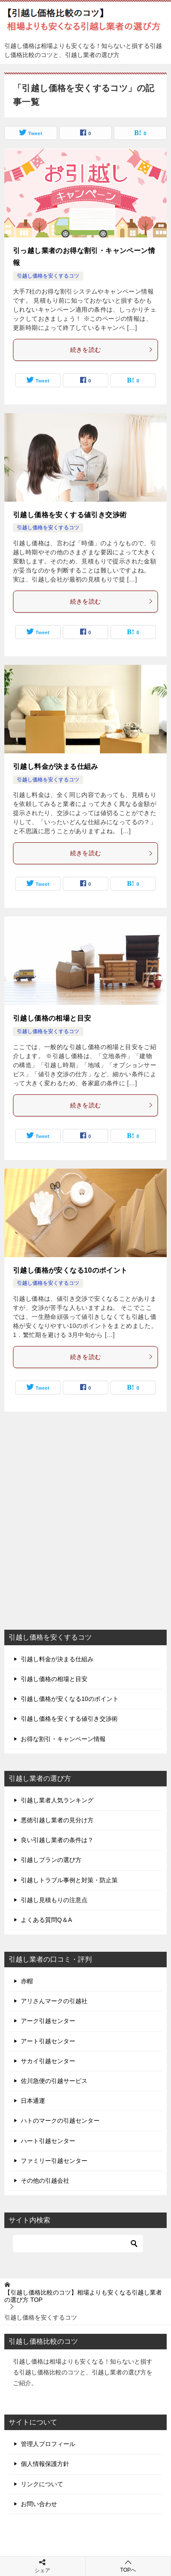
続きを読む (112, 349)
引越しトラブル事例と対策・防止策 (69, 1880)
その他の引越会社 (45, 2180)
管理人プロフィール (48, 2443)
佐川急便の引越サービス (54, 2080)
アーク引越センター (48, 2020)
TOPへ (128, 2566)
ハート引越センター (48, 2140)
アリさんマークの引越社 (54, 2001)
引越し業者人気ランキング (57, 1800)
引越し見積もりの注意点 (54, 1899)
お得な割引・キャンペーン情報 (63, 1738)
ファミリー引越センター (54, 2160)
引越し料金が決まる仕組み (55, 766)
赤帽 (27, 1981)
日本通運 (33, 2100)
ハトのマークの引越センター (60, 2120)
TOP (83, 2296)
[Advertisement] (85, 1531)
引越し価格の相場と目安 (52, 1018)
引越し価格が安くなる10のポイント (70, 1270)
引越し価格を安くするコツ (48, 276)
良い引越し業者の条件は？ (57, 1839)
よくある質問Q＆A (46, 1919)
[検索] (78, 2243)
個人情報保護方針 (45, 2463)
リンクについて (42, 2484)
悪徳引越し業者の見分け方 (57, 1820)
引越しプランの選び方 (51, 1859)
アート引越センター (48, 2041)
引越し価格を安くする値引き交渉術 (69, 514)
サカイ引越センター (48, 2061)
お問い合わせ (39, 2503)
